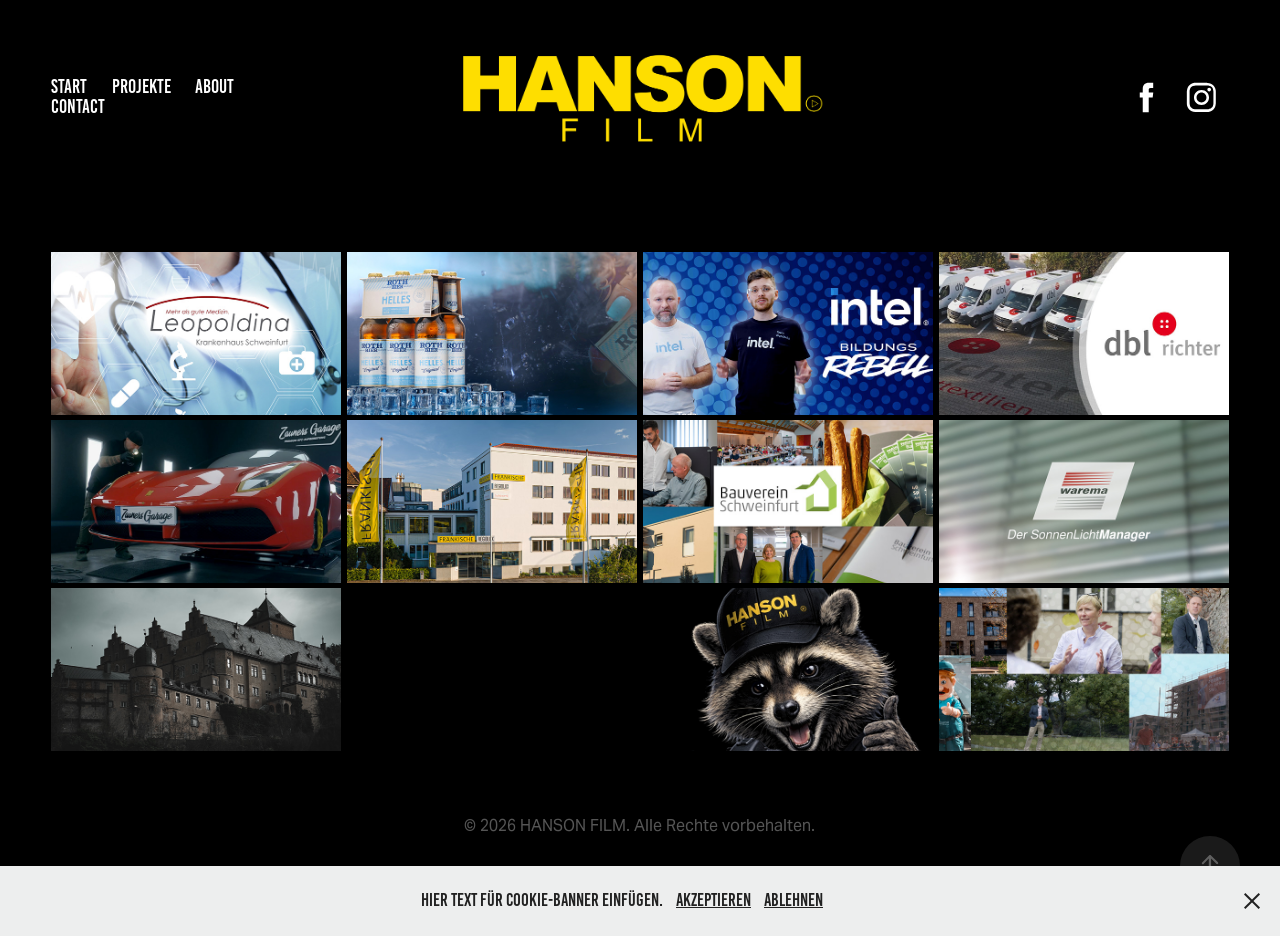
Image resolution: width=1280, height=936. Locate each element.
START (69, 86)
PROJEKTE (141, 86)
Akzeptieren (713, 900)
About (214, 86)
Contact (78, 106)
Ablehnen (793, 900)
